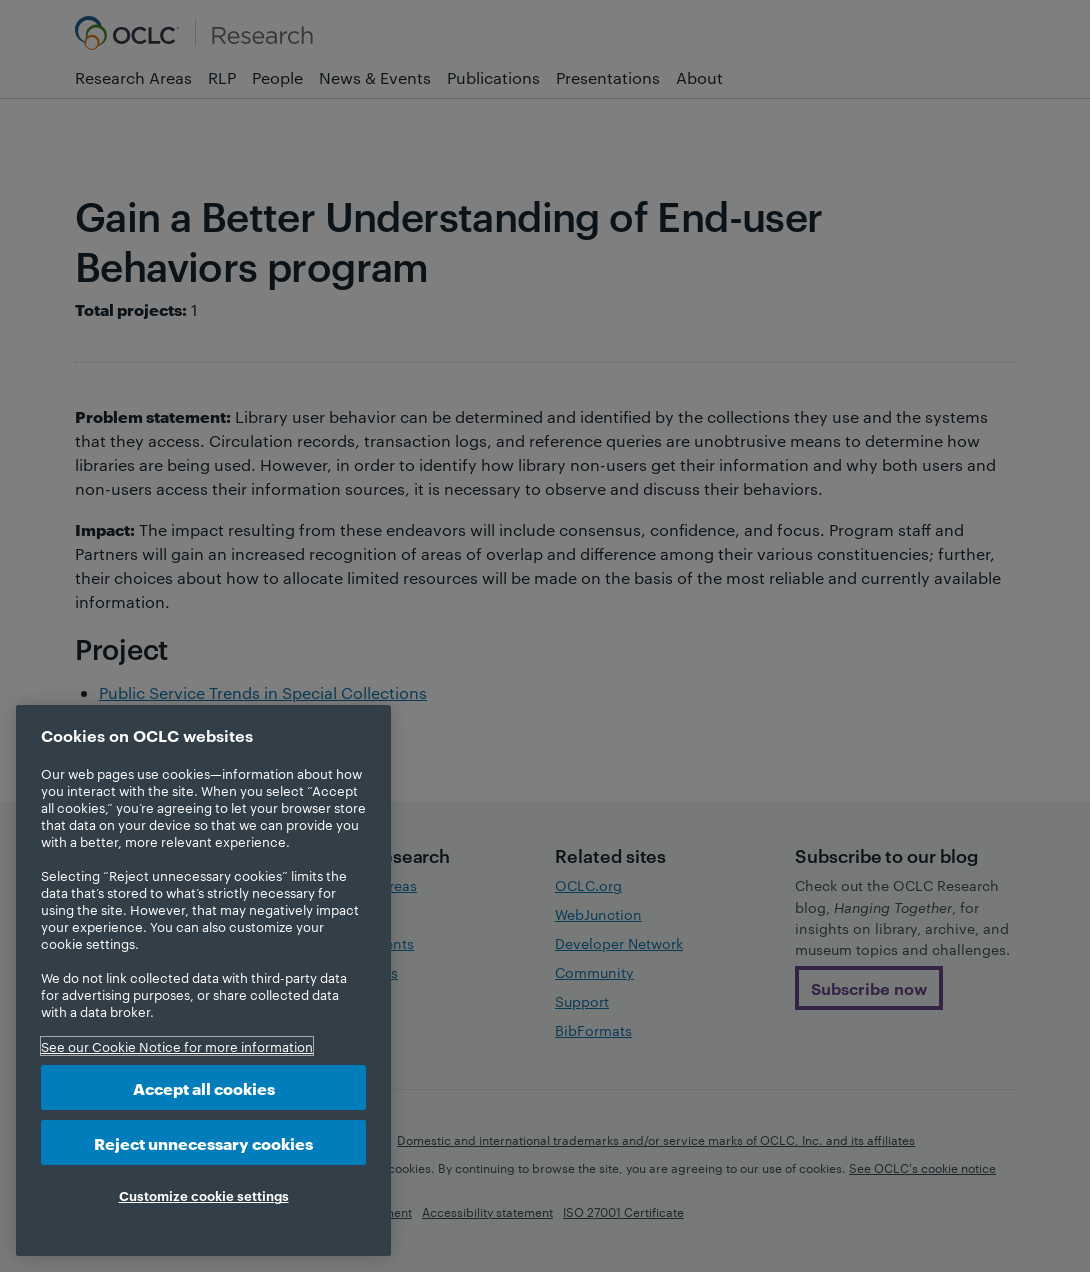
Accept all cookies (204, 1087)
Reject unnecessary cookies (203, 1142)
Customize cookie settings (204, 1195)
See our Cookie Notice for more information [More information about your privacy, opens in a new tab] (177, 1046)
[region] (203, 980)
